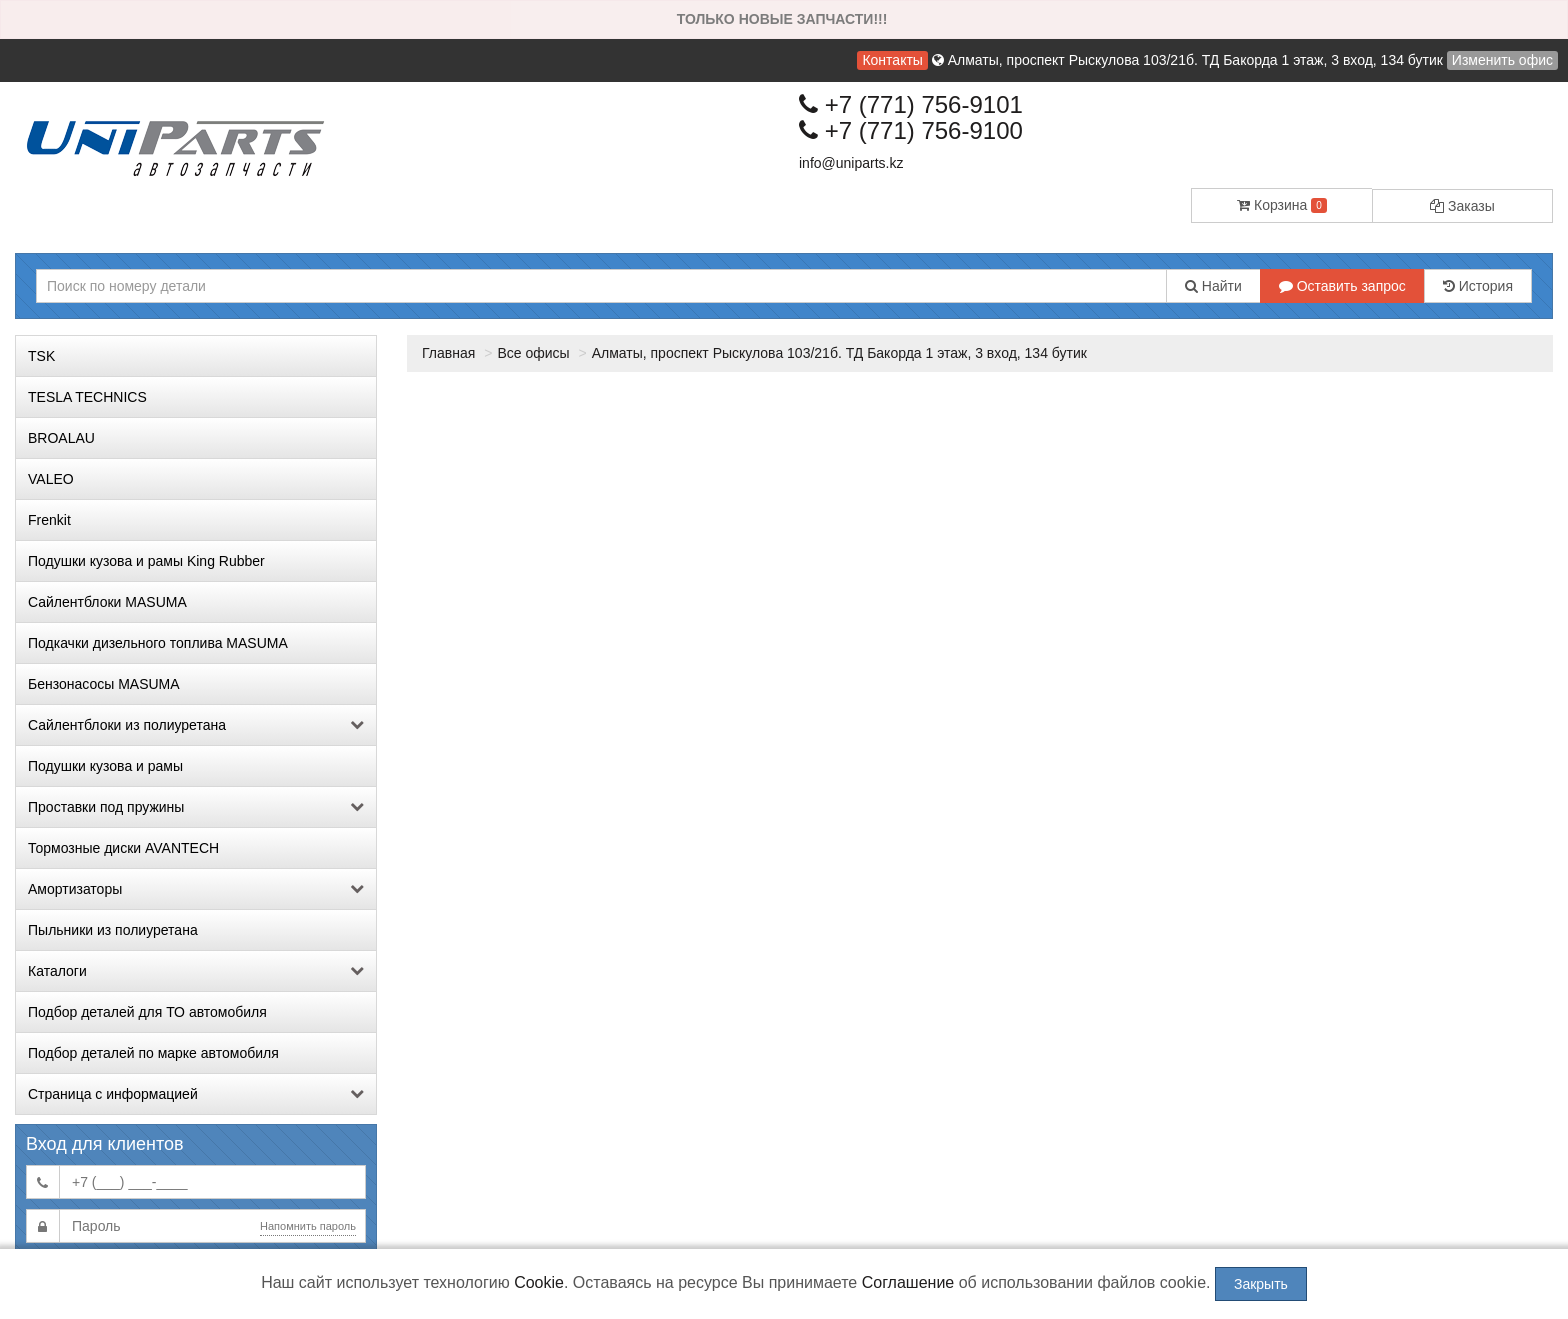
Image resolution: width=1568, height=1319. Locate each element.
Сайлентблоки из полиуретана (196, 725)
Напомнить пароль (308, 1226)
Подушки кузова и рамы (105, 766)
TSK (41, 356)
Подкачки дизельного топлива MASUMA (158, 643)
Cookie (539, 1282)
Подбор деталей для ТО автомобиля (147, 1012)
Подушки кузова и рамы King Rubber (146, 561)
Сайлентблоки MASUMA (107, 602)
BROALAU (61, 438)
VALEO (51, 479)
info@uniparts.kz (851, 163)
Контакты (892, 60)
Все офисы (533, 353)
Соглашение (908, 1282)
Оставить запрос (1342, 286)
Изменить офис (1502, 60)
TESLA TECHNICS (87, 397)
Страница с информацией (196, 1094)
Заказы (1462, 206)
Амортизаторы (196, 889)
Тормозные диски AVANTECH (123, 848)
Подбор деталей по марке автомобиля (153, 1053)
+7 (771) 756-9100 (911, 130)
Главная (448, 353)
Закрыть (1261, 1284)
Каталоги (196, 971)
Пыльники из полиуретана (113, 930)
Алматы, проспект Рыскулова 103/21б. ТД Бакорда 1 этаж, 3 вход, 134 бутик (839, 353)
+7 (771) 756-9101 (911, 104)
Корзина (1282, 205)
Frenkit (49, 520)
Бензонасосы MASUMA (104, 684)
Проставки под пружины (196, 807)
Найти (1213, 286)
